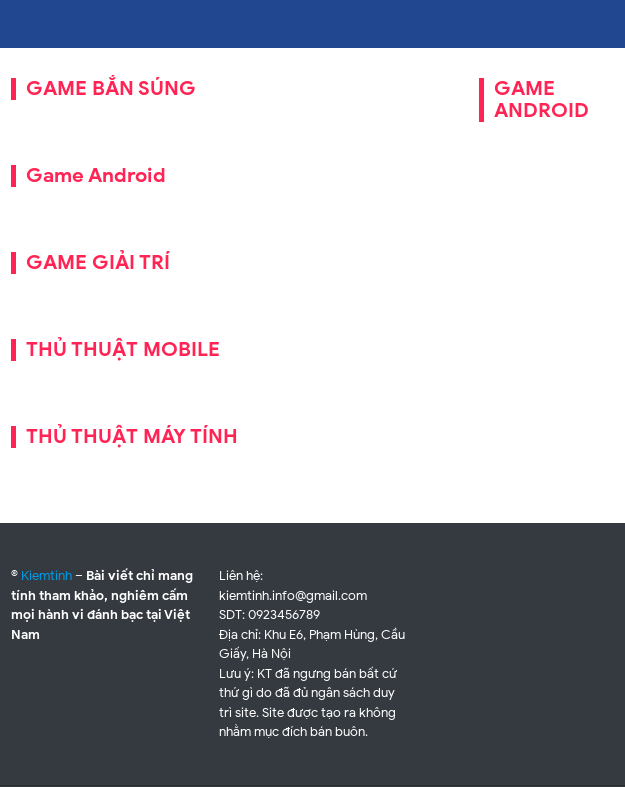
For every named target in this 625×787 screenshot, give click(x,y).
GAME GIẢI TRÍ (98, 262)
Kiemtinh (46, 575)
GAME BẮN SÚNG (111, 88)
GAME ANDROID (541, 99)
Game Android (96, 175)
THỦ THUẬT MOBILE (123, 349)
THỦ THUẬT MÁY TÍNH (132, 436)
